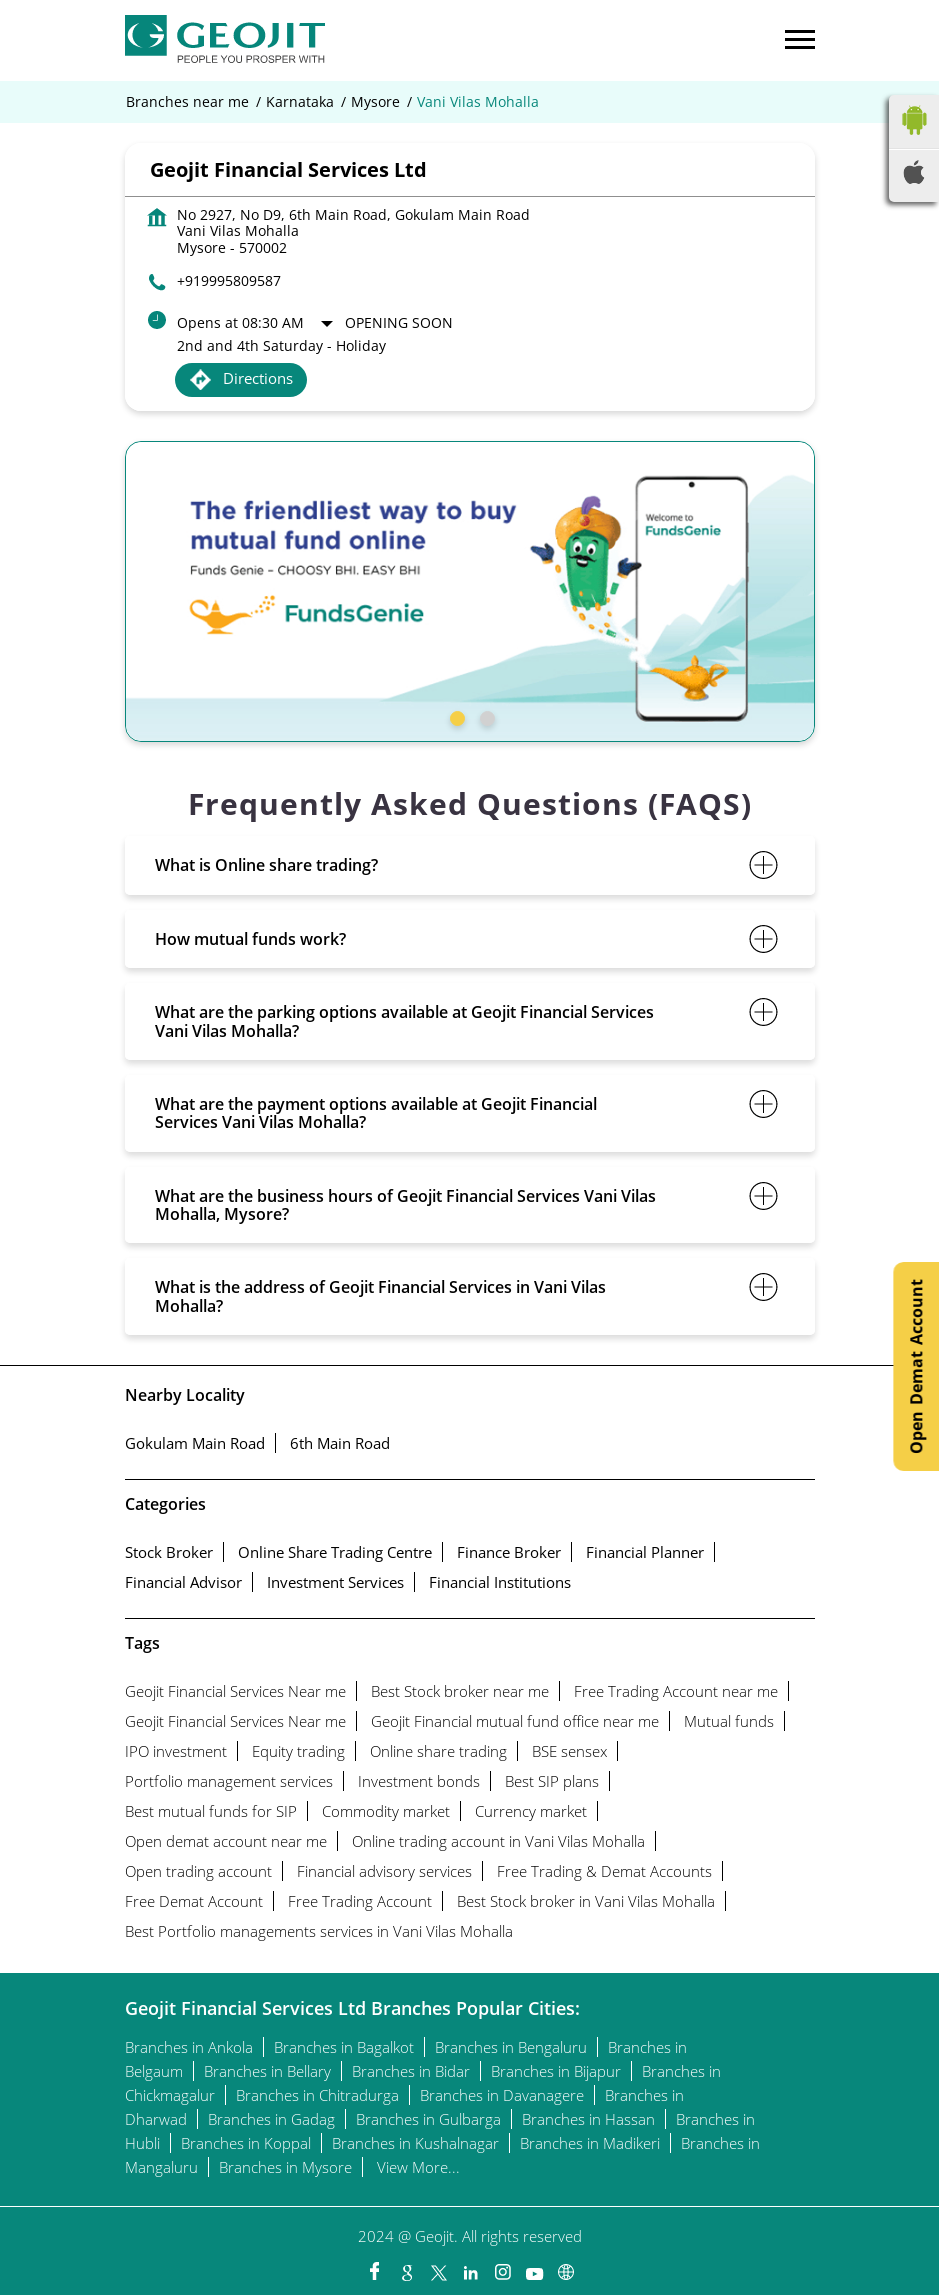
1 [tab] (455, 716)
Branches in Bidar (411, 2071)
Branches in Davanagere (502, 2095)
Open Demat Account (916, 1366)
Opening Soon (399, 322)
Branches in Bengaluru (511, 2047)
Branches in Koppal (246, 2143)
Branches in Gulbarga (428, 2119)
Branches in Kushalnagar (415, 2143)
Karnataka (300, 102)
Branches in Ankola (189, 2047)
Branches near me (187, 102)
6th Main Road (340, 1443)
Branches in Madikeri (590, 2143)
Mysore (375, 102)
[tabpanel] (470, 591)
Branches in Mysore (285, 2167)
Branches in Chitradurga (317, 2095)
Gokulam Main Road (195, 1443)
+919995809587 (229, 280)
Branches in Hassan (588, 2119)
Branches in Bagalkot (344, 2047)
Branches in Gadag (271, 2119)
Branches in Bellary (267, 2071)
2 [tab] (485, 716)
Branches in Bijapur (556, 2071)
